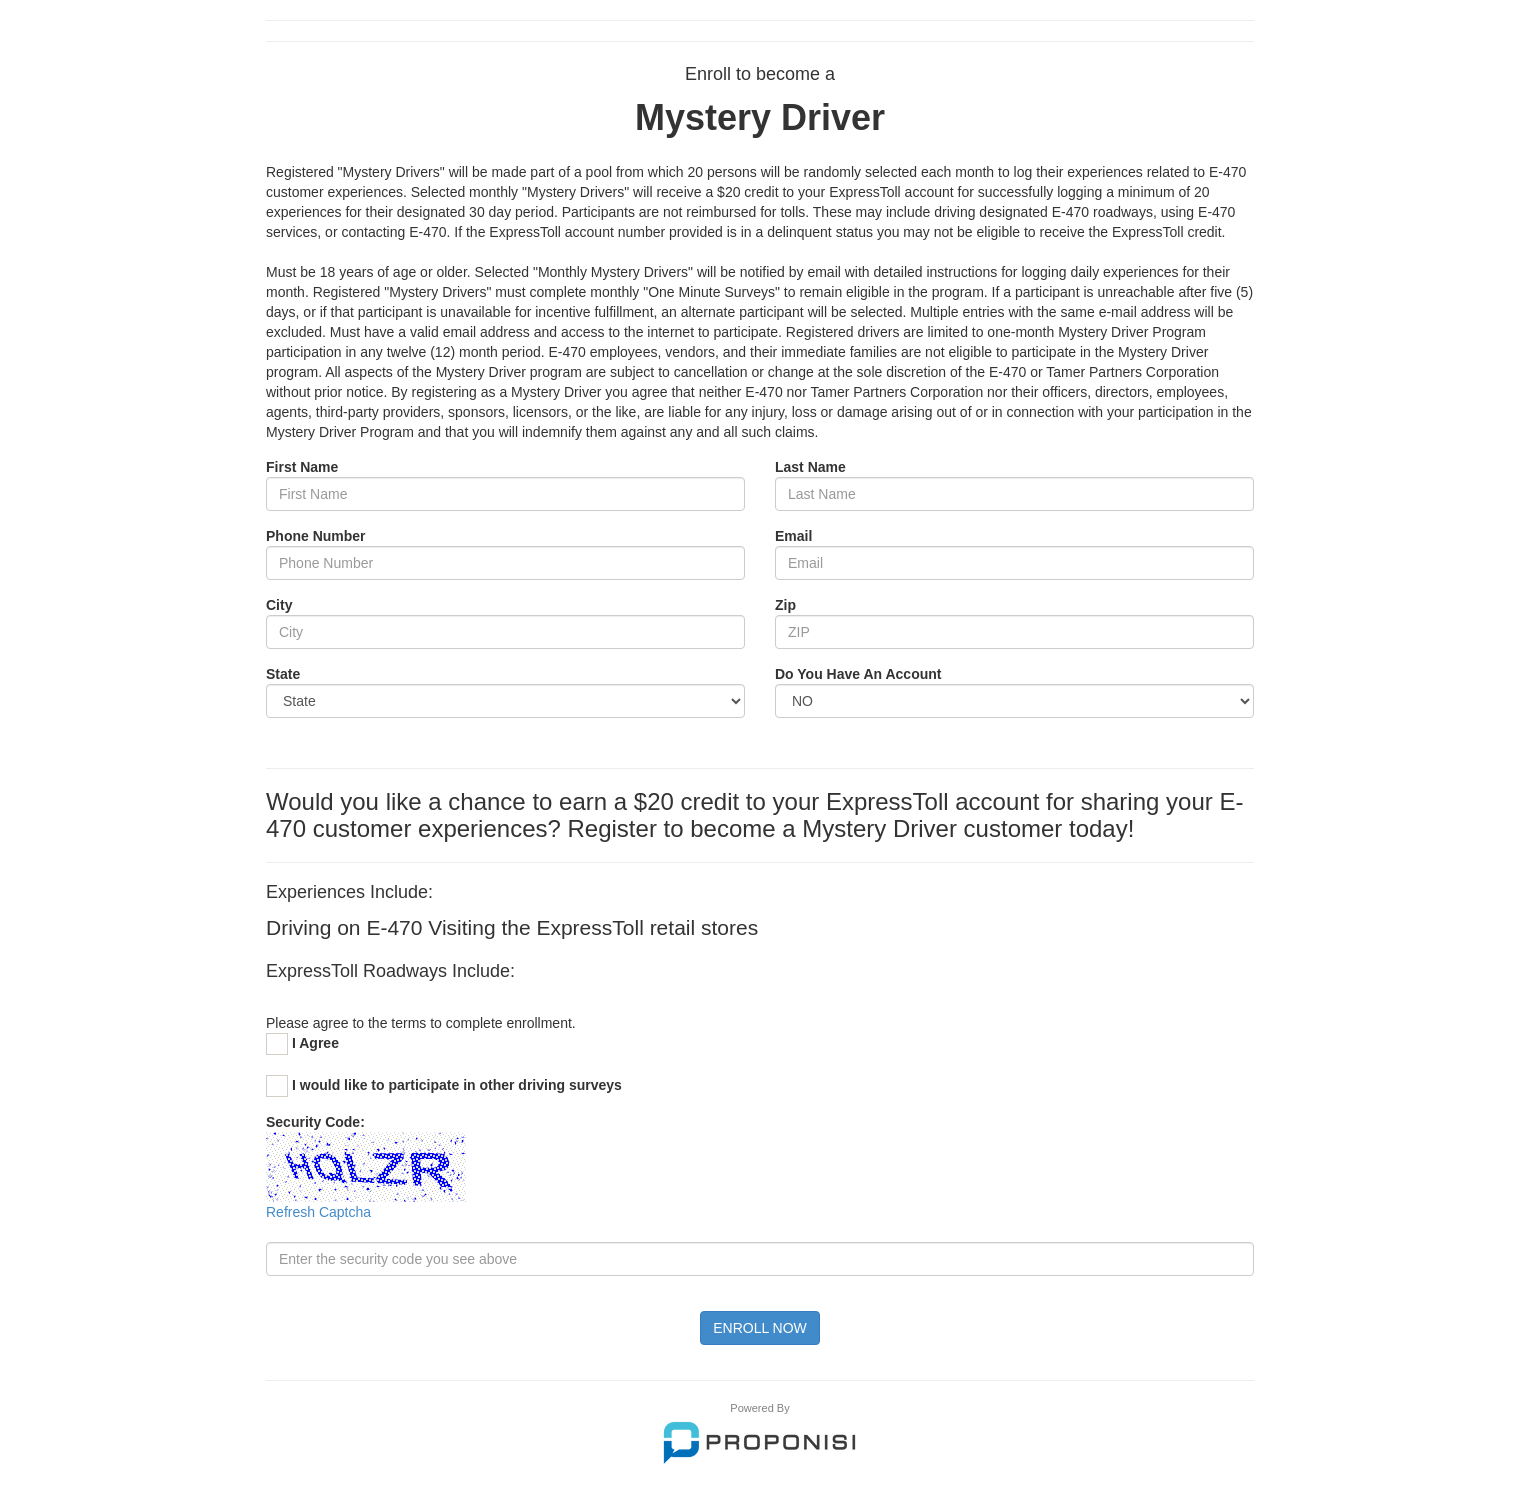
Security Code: (315, 1122)
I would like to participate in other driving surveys (457, 1085)
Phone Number (316, 536)
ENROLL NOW (760, 1328)
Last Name (810, 467)
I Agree (315, 1043)
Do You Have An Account (858, 674)
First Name (302, 467)
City (279, 605)
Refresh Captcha (318, 1212)
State (283, 674)
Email (793, 536)
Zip (785, 605)
